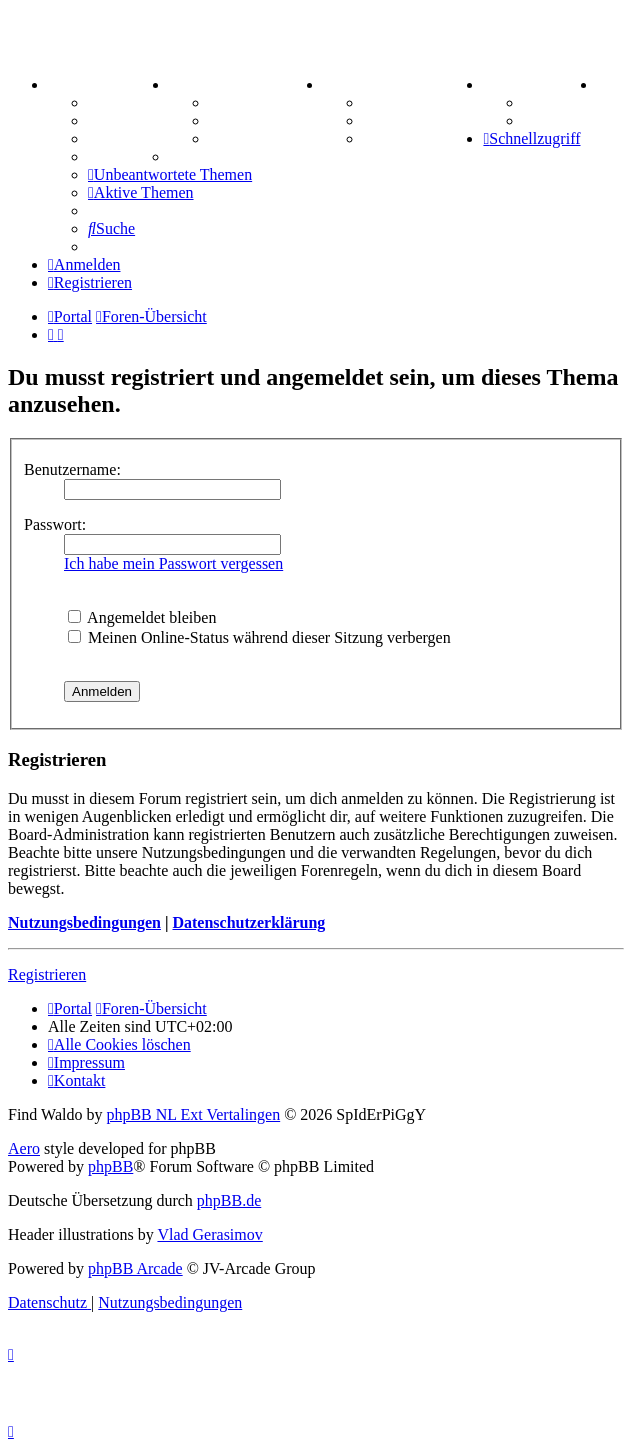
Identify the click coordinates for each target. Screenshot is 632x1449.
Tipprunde (560, 102)
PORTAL (86, 84)
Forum (111, 102)
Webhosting (128, 120)
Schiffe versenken (423, 138)
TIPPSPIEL (530, 84)
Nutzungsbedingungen (84, 922)
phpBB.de (229, 1200)
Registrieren (47, 974)
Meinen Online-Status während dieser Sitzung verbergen (259, 637)
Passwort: (55, 524)
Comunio (554, 120)
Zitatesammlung (265, 138)
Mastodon (122, 156)
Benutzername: (72, 469)
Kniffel (387, 102)
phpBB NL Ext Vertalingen (193, 1114)
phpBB (110, 1166)
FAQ (104, 138)
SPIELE (357, 84)
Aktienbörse (251, 102)
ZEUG (197, 84)
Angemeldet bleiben (142, 617)
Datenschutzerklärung (248, 922)
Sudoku (389, 120)
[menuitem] (601, 84)
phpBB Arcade (135, 1268)
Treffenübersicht (266, 120)
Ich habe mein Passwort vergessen (173, 563)
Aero (24, 1148)
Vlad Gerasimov (209, 1234)
